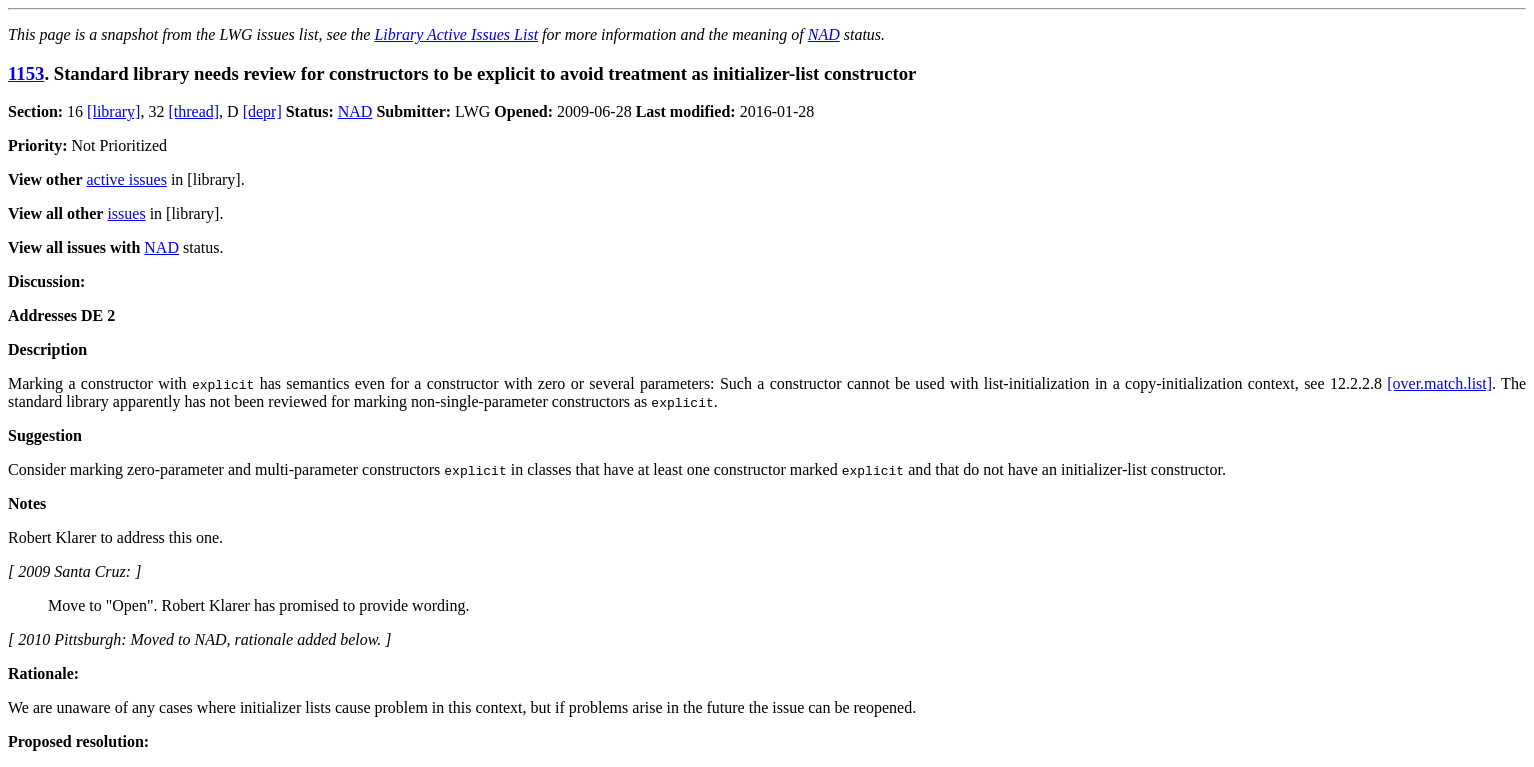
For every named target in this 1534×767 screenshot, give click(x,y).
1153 (26, 73)
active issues (127, 179)
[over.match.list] (1439, 383)
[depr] (262, 111)
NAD (824, 34)
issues (126, 213)
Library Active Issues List (456, 34)
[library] (113, 111)
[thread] (193, 111)
